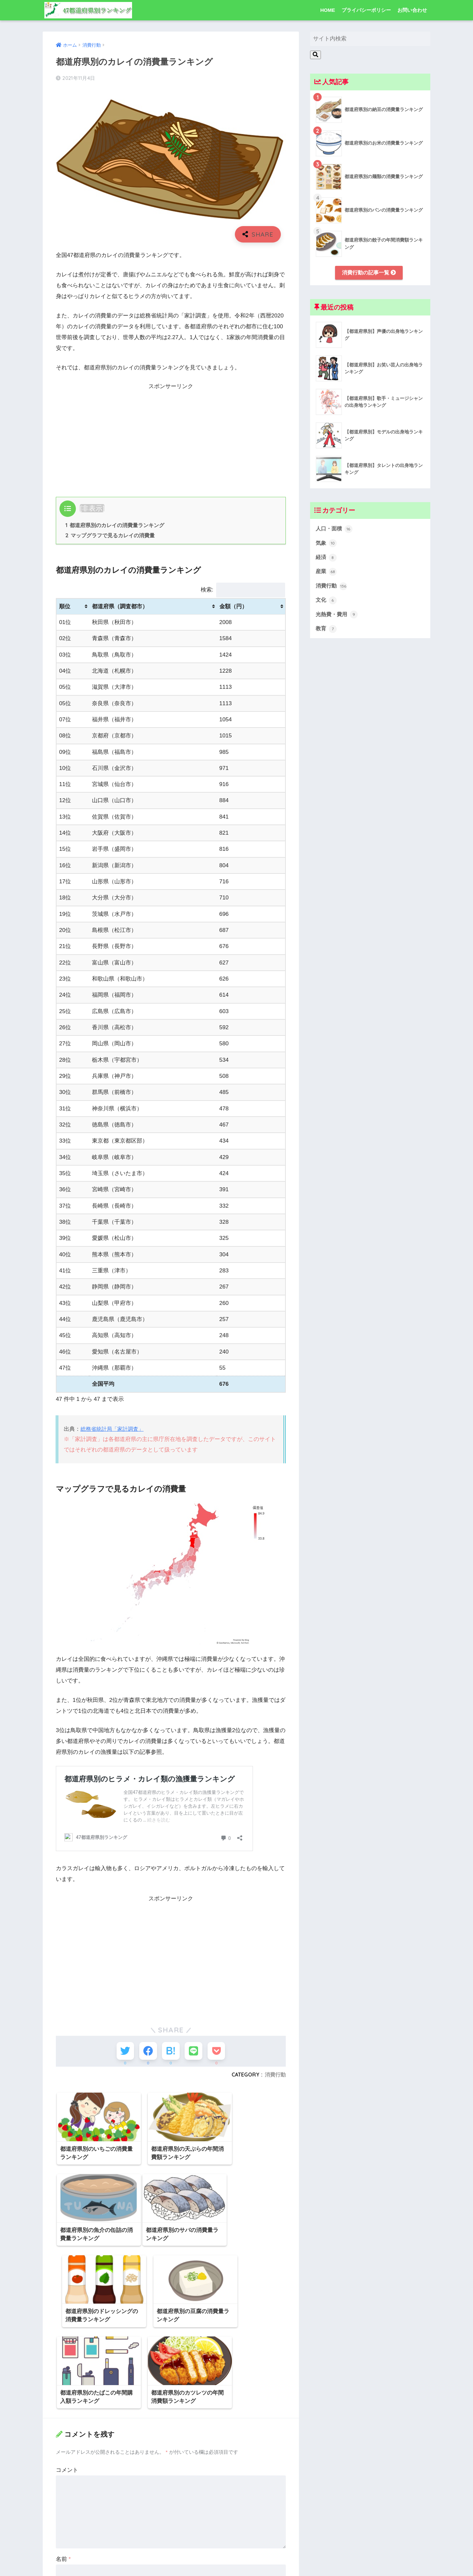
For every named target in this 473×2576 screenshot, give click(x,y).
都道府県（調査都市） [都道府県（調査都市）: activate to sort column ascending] (120, 607)
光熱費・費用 (338, 618)
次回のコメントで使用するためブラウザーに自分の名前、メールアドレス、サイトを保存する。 (170, 2555)
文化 (326, 603)
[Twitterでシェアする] (122, 2052)
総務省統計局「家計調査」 (113, 1430)
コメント (67, 2376)
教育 (326, 633)
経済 (326, 559)
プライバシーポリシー (366, 10)
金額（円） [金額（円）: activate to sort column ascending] (233, 607)
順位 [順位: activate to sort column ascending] (64, 607)
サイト (64, 2526)
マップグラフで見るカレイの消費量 (110, 536)
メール (66, 2495)
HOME (327, 10)
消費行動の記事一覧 (369, 273)
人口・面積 (335, 530)
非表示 (92, 508)
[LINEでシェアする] (195, 2052)
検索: (243, 590)
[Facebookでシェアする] (147, 2052)
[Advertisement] (171, 438)
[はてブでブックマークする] (171, 2052)
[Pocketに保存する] (219, 2052)
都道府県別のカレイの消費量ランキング (115, 525)
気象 (326, 544)
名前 (63, 2465)
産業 (326, 574)
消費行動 (275, 2077)
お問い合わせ (412, 10)
